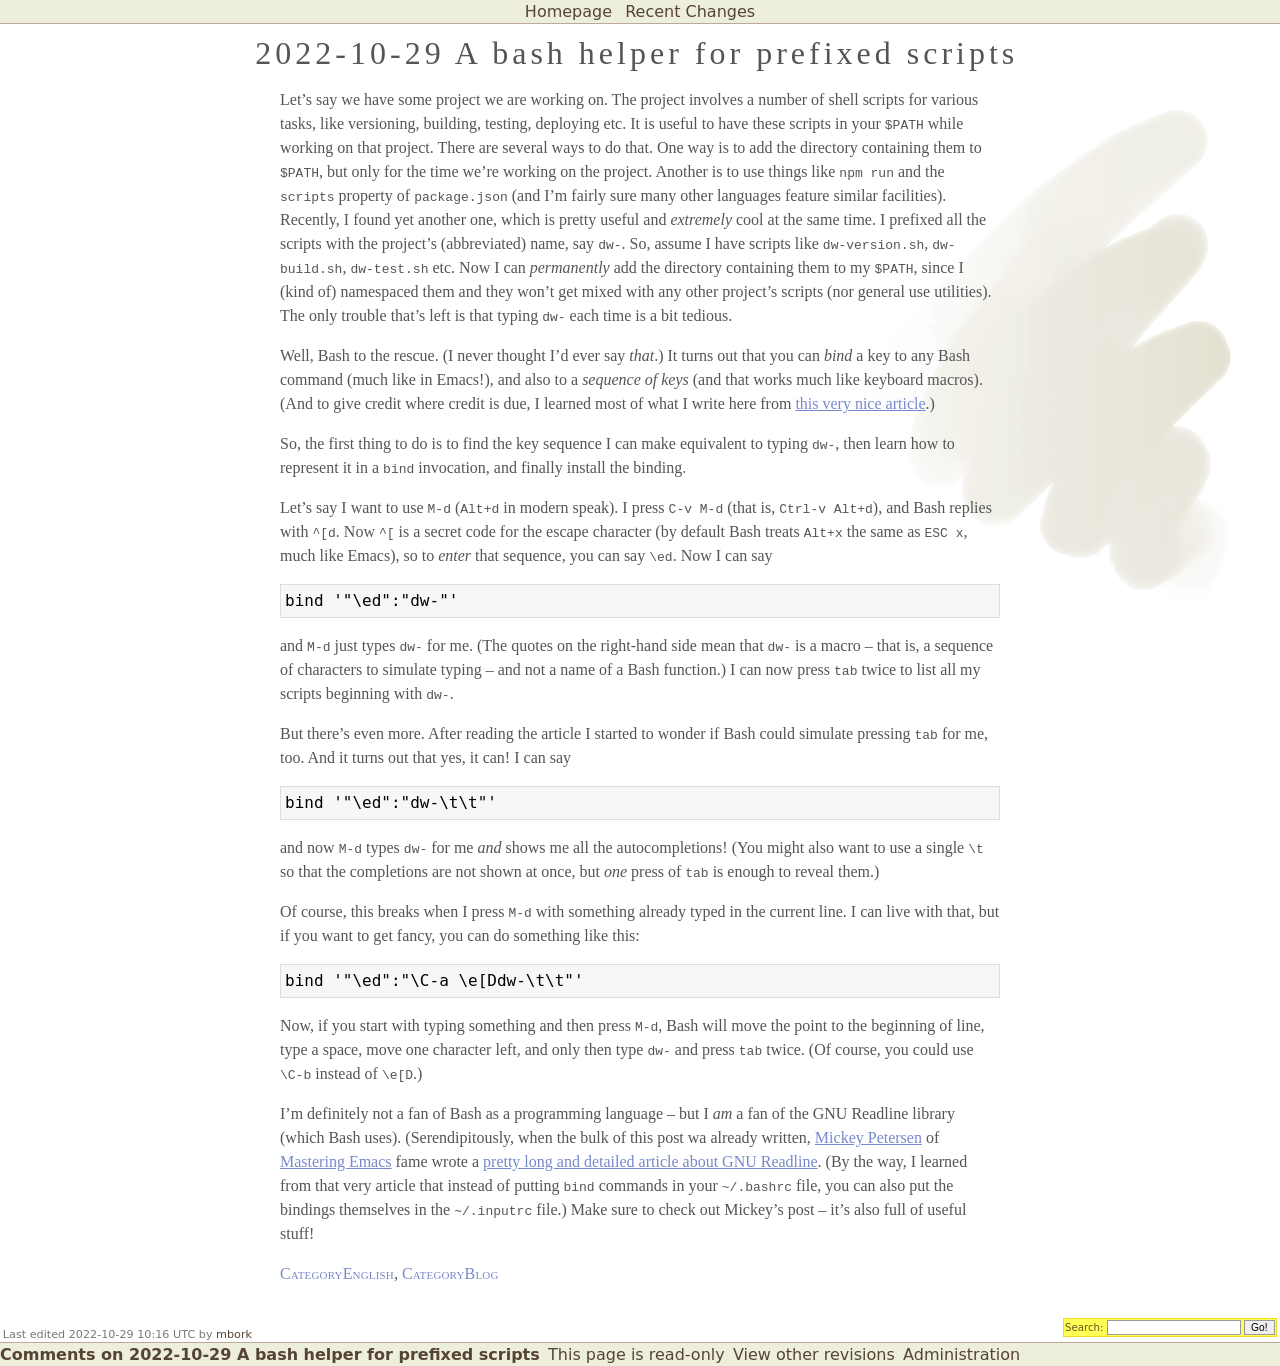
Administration (961, 1354)
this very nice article (860, 403)
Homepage (568, 11)
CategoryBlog (450, 1273)
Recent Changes (690, 11)
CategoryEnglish (337, 1273)
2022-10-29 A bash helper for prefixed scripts (636, 53)
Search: (1084, 1326)
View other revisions (814, 1354)
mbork (234, 1334)
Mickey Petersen (868, 1137)
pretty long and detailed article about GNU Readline (650, 1161)
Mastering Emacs (336, 1161)
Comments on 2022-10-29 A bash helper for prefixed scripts (270, 1354)
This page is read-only (636, 1354)
